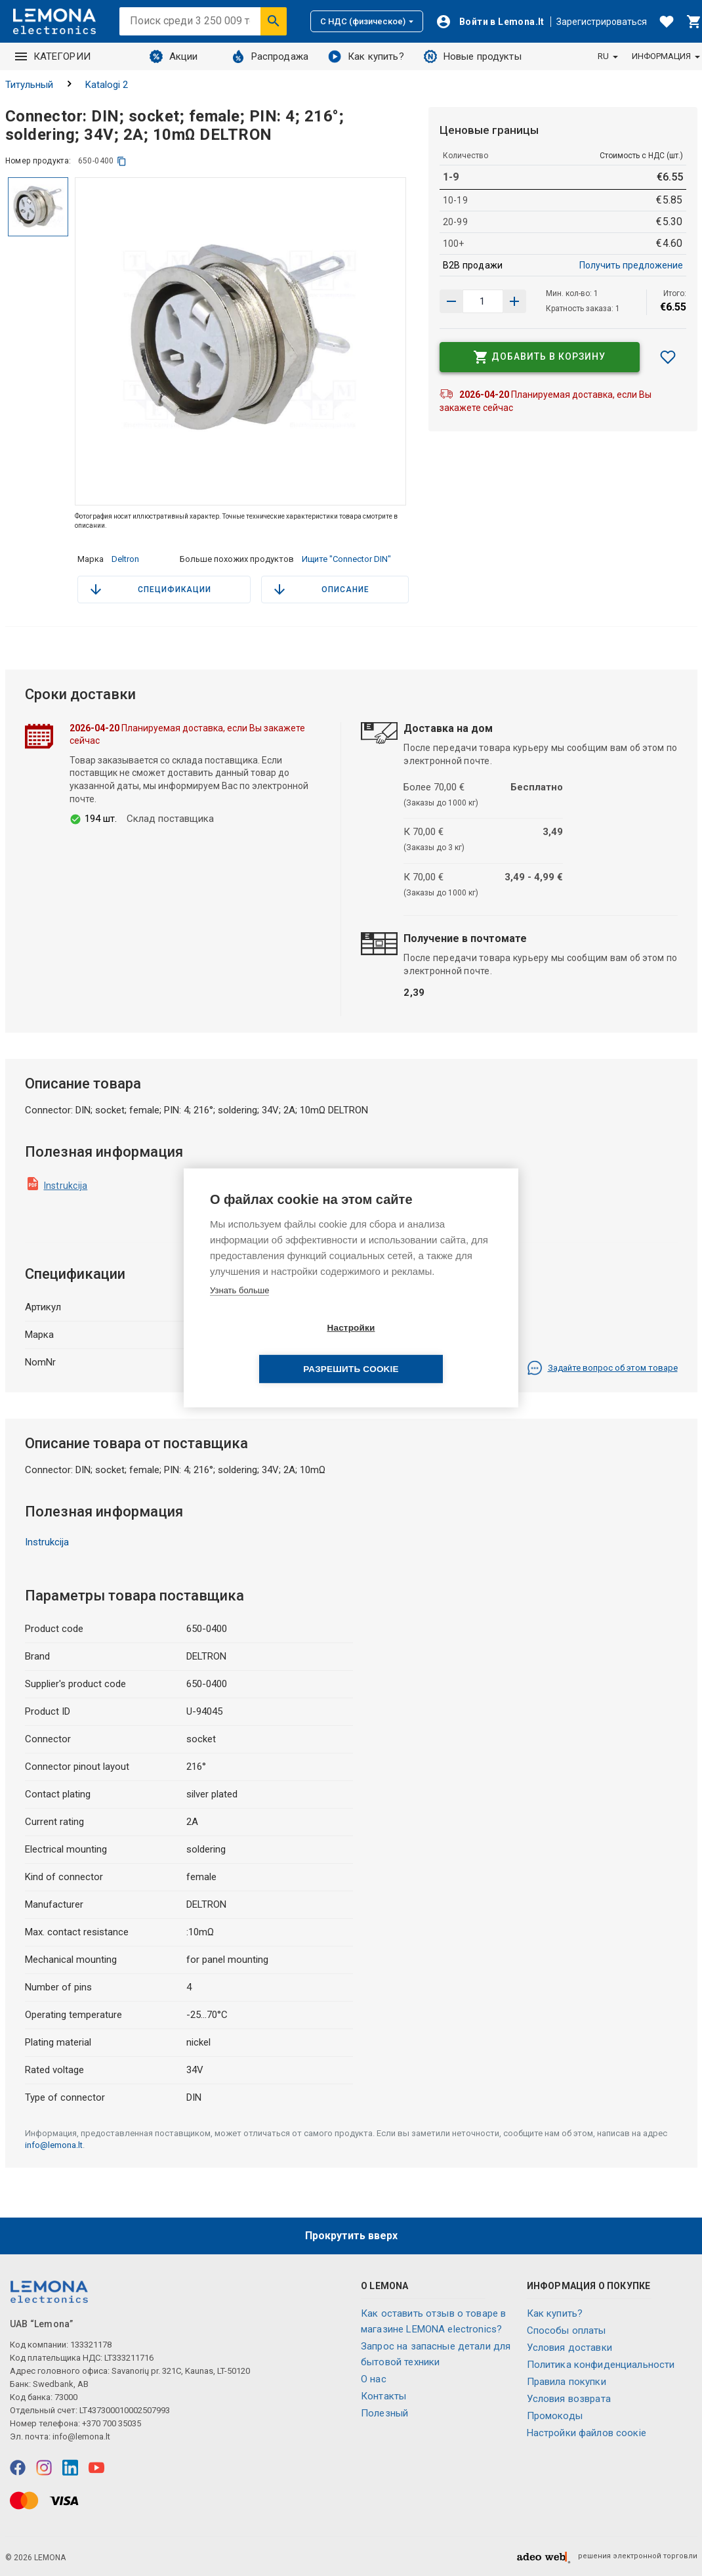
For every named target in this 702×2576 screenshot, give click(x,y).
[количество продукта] (483, 301)
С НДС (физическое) (366, 21)
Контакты (383, 2396)
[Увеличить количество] (451, 301)
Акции (174, 56)
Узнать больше (239, 1311)
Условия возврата (569, 2399)
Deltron (125, 559)
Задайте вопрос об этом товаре (602, 1368)
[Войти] (490, 21)
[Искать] (273, 21)
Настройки (275, 1349)
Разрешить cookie (426, 1349)
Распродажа (270, 56)
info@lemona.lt (54, 2145)
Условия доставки (569, 2347)
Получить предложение (631, 265)
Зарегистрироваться (601, 21)
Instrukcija (66, 1185)
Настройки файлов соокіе (586, 2433)
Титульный (29, 85)
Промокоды (555, 2416)
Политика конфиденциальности (601, 2365)
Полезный (384, 2413)
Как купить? (366, 56)
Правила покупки (566, 2382)
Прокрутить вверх (351, 2235)
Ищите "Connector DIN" (346, 559)
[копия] (121, 161)
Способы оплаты (566, 2330)
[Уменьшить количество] (514, 301)
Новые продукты (473, 56)
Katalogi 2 (106, 85)
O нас (373, 2379)
